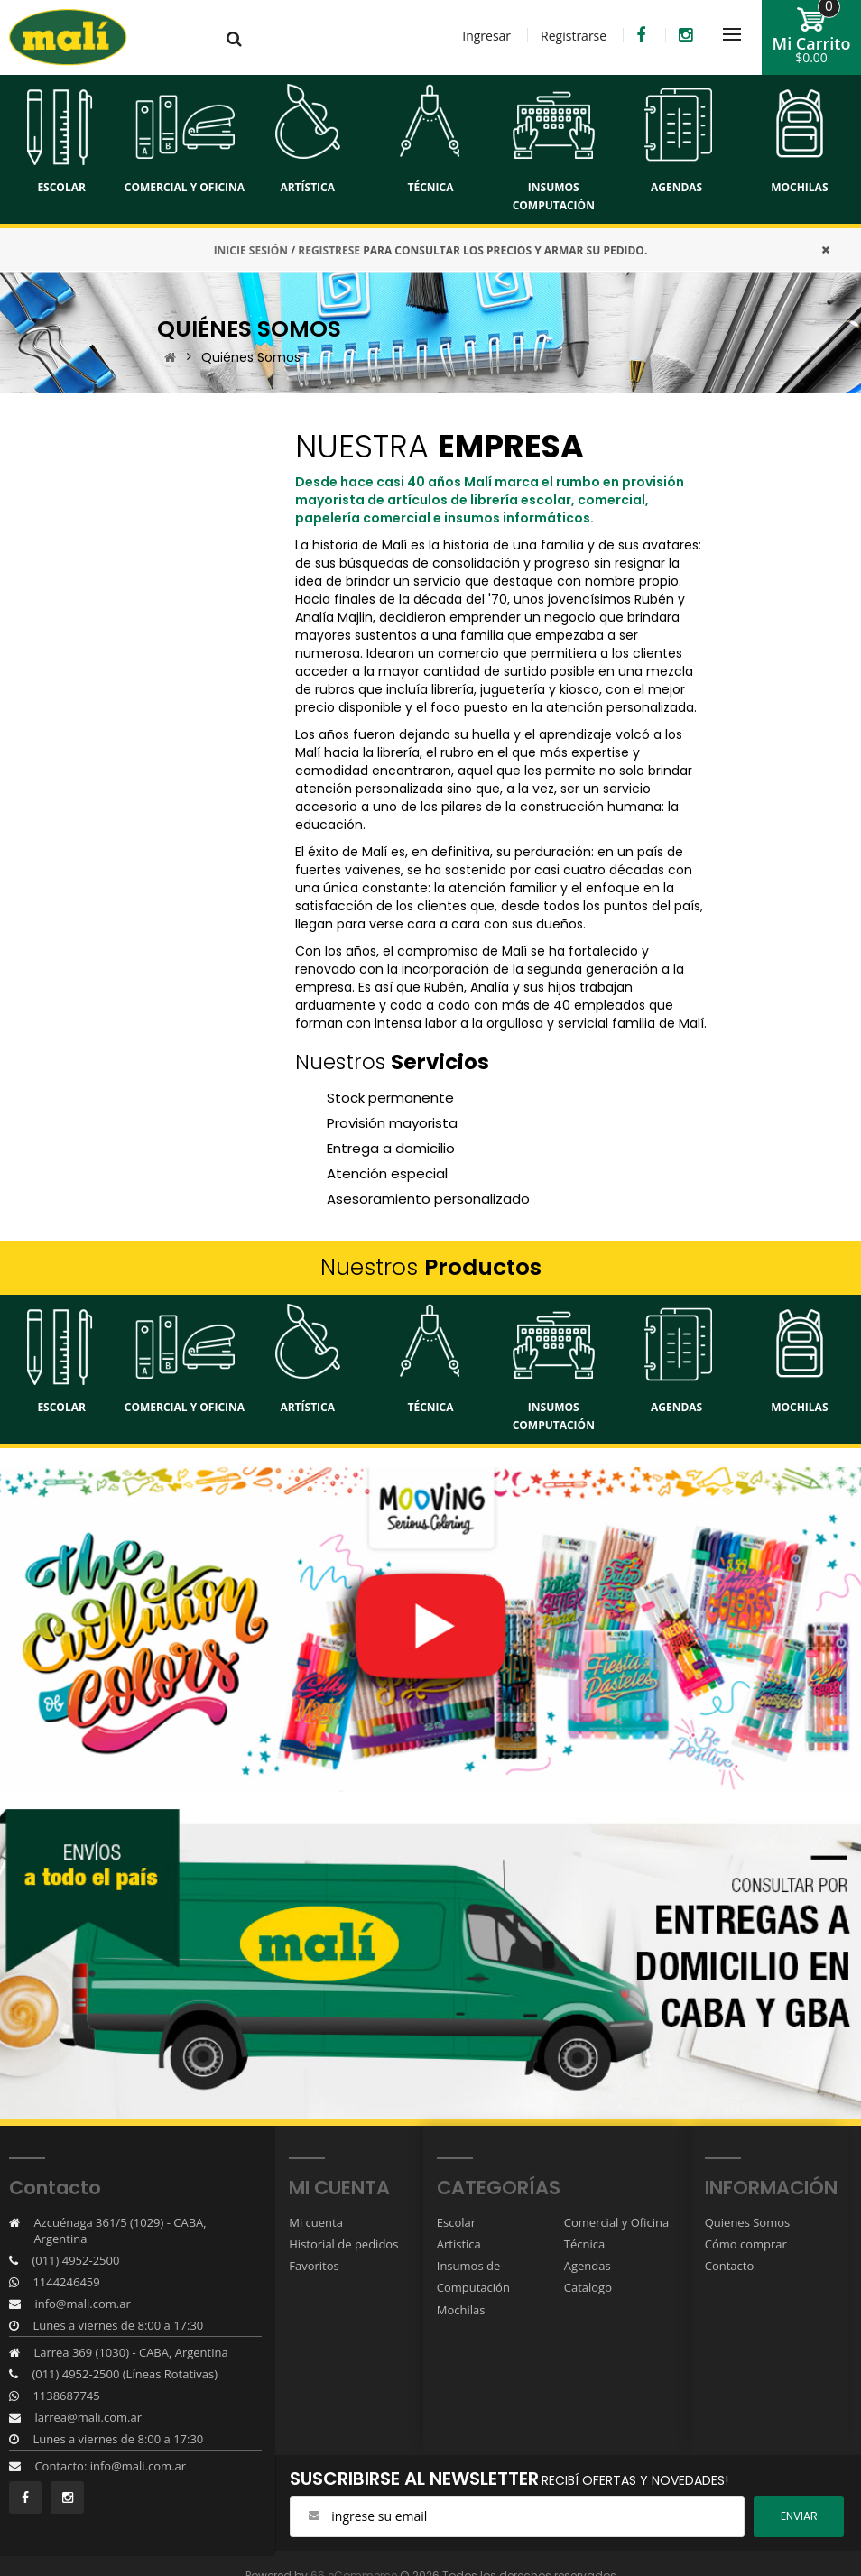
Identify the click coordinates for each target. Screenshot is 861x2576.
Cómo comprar (746, 2244)
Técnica (584, 2244)
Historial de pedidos (343, 2244)
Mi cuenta (316, 2222)
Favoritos (314, 2265)
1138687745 (65, 2395)
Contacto (730, 2265)
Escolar (456, 2222)
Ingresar (486, 35)
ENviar (799, 2516)
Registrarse (573, 35)
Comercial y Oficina (616, 2222)
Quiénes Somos (251, 357)
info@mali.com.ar (82, 2303)
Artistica (459, 2244)
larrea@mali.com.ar (88, 2417)
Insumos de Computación (473, 2276)
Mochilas (461, 2309)
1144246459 (65, 2282)
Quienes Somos (748, 2222)
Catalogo (588, 2287)
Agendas (587, 2265)
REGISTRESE (329, 250)
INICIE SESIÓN (251, 250)
